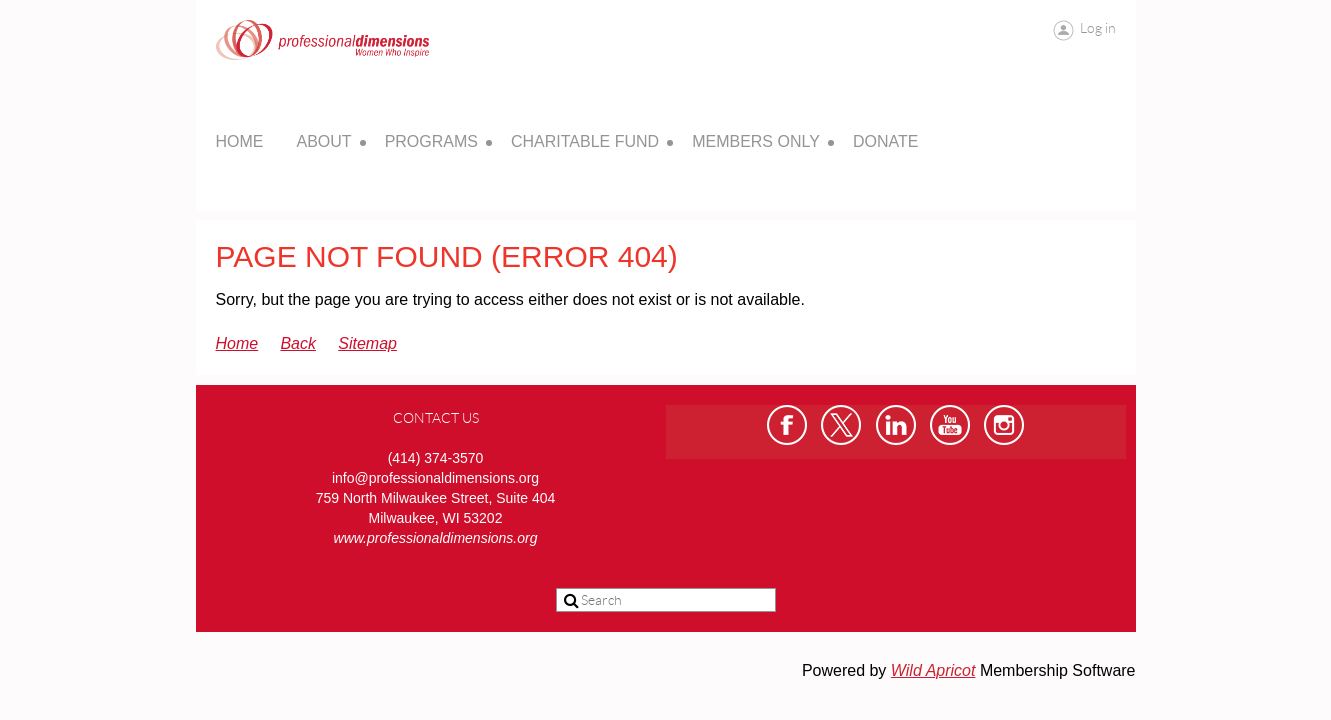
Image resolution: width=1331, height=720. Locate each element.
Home (237, 343)
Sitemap (367, 343)
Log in (1098, 28)
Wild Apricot (933, 670)
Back (298, 343)
